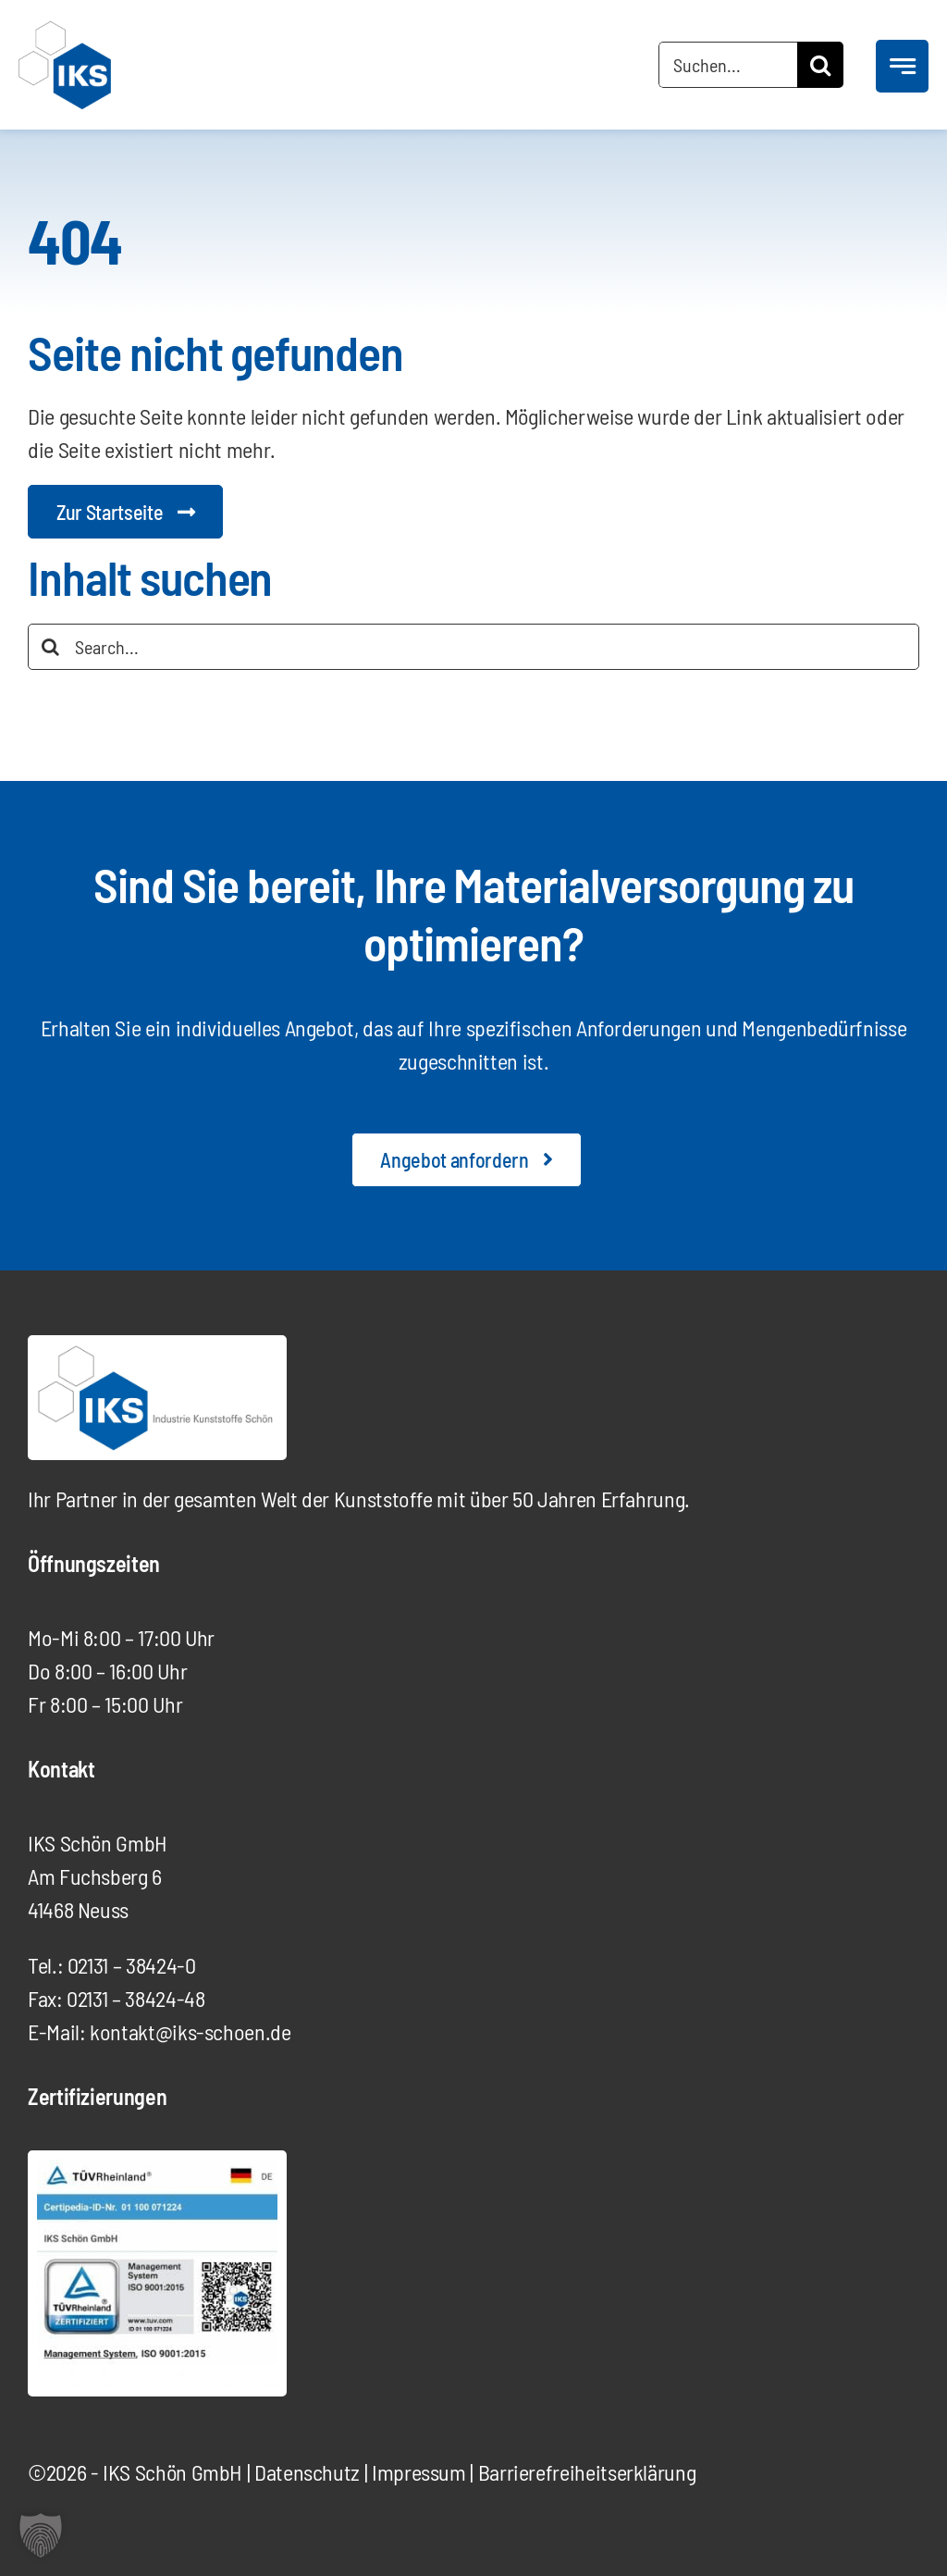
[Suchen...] (727, 65)
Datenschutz (307, 2471)
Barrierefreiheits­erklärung (587, 2471)
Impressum (419, 2471)
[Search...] (473, 647)
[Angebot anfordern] (466, 1159)
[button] (40, 2535)
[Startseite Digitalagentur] (125, 512)
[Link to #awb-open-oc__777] (902, 66)
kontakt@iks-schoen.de (190, 2031)
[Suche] (820, 65)
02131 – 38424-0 (132, 1964)
